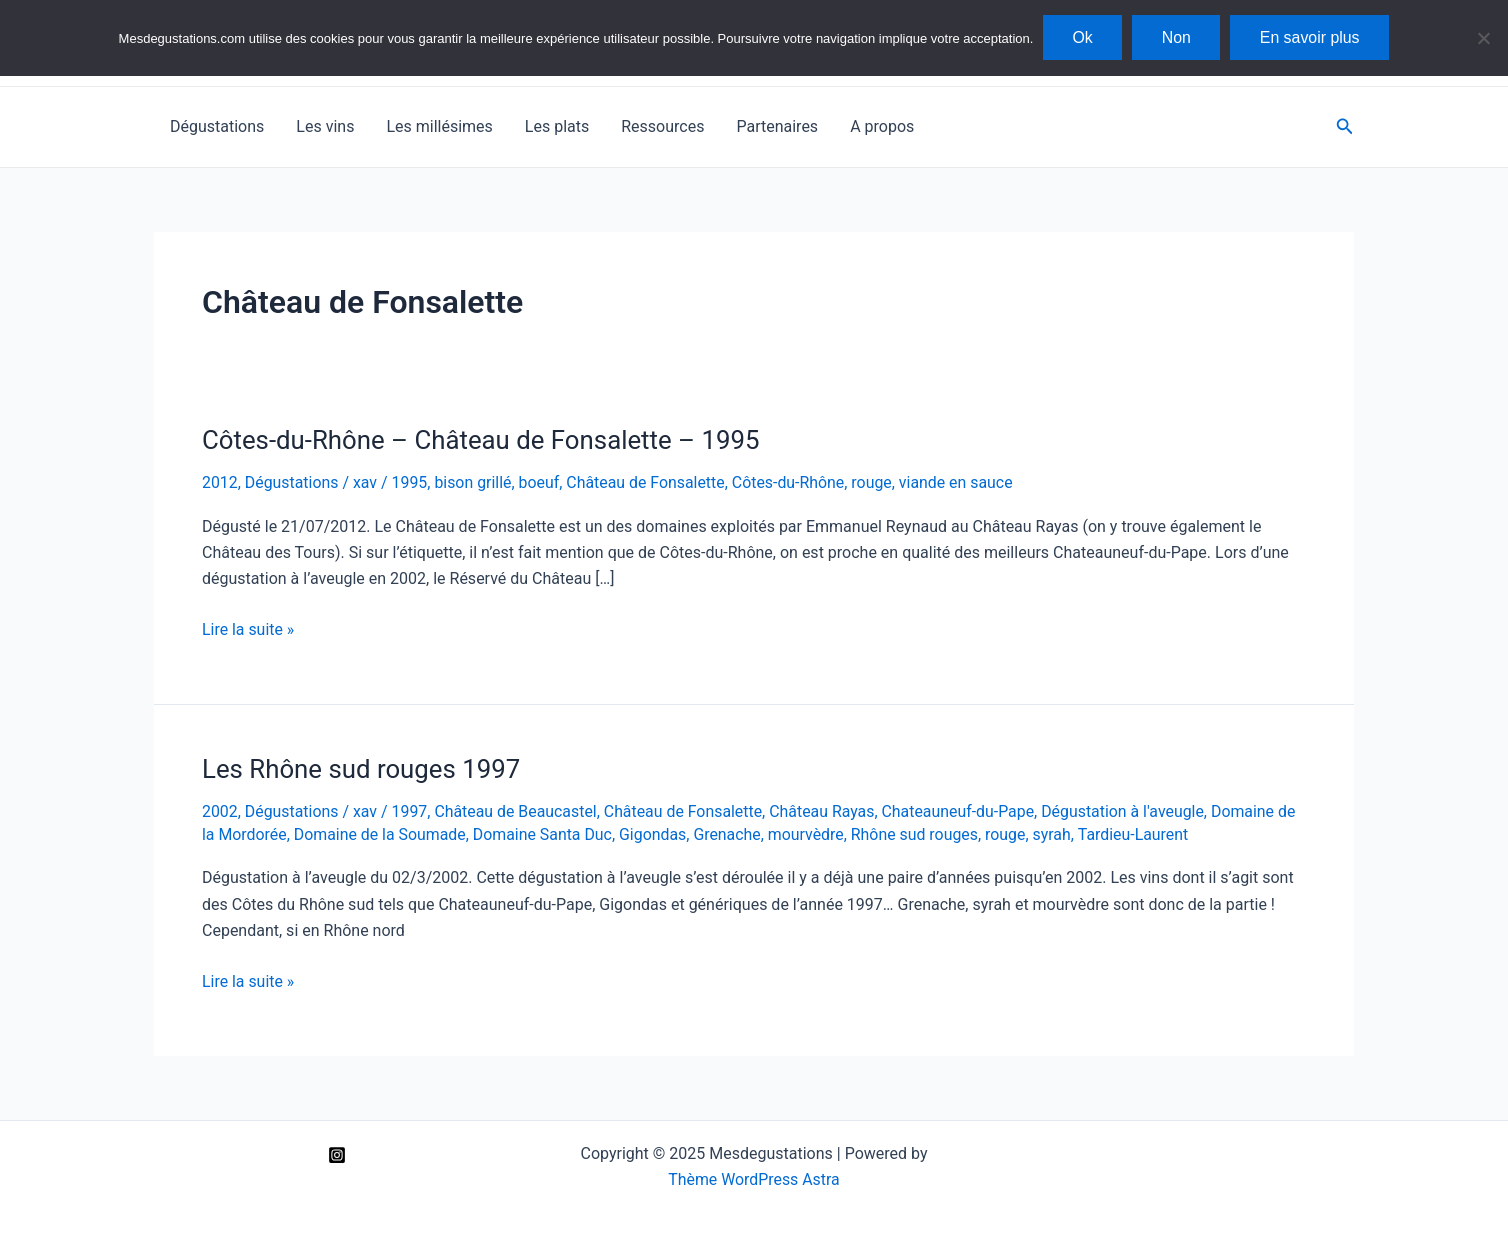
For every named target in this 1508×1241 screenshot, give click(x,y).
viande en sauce (961, 482)
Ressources (662, 126)
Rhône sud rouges (920, 834)
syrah (1058, 834)
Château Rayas (826, 811)
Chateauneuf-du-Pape (963, 811)
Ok (1081, 37)
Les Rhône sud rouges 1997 (362, 769)
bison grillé (475, 482)
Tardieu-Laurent (1139, 834)
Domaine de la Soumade (380, 834)
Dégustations (217, 126)
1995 (411, 482)
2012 (220, 482)
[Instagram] (337, 1155)
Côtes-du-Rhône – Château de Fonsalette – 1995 (483, 440)
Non (1176, 37)
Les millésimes (439, 126)
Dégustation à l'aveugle (1129, 811)
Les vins (325, 126)
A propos (882, 126)
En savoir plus (1311, 37)
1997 (411, 811)
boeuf (541, 482)
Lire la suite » (248, 630)
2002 (220, 811)
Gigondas (656, 834)
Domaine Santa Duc (545, 834)
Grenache (731, 834)
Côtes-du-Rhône (791, 482)
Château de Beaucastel (518, 811)
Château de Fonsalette (649, 482)
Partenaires (777, 126)
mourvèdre (810, 834)
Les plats (557, 126)
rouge (876, 482)
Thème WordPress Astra (754, 1179)
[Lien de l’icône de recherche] (1345, 126)
